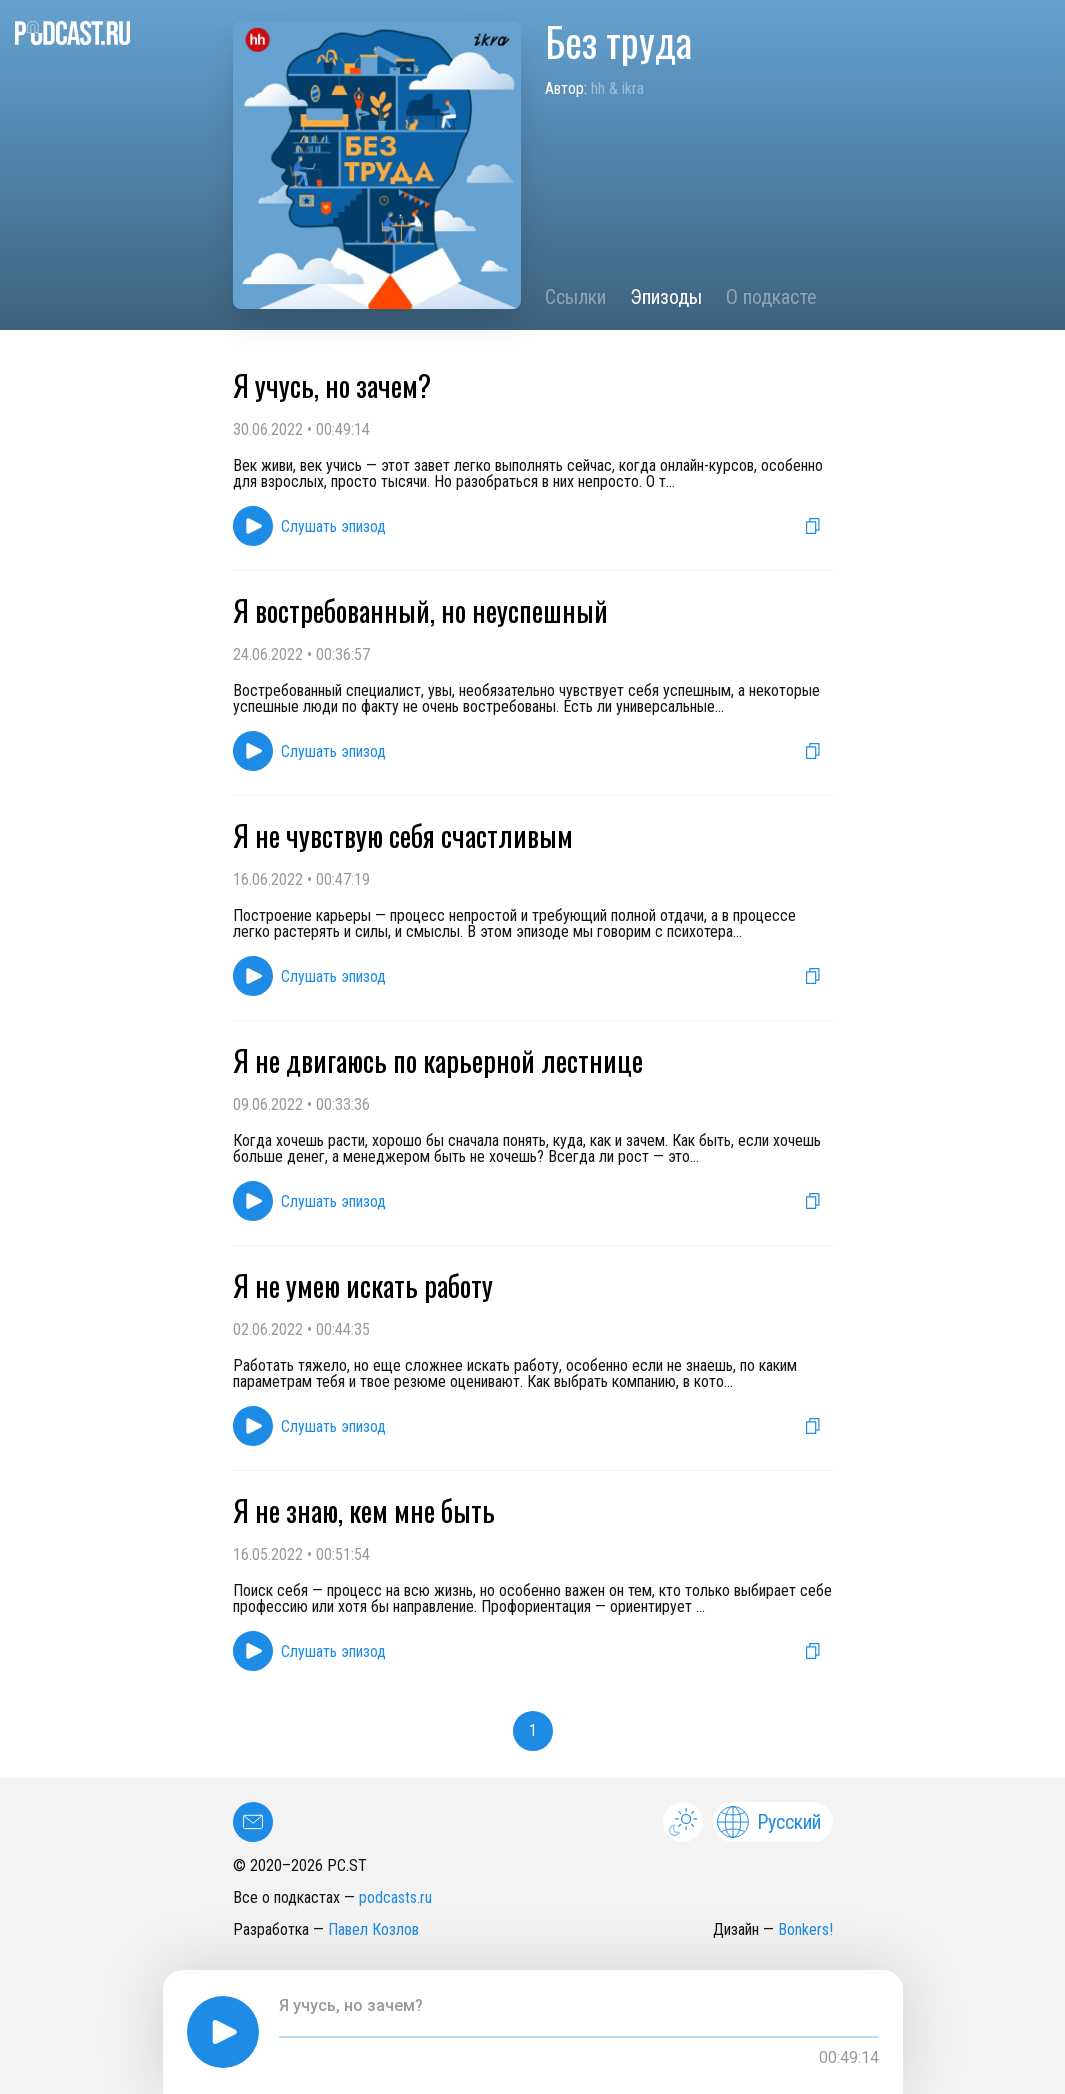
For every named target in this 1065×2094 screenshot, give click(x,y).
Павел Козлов (373, 1929)
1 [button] (533, 1730)
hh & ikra (617, 88)
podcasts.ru (395, 1897)
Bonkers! (805, 1929)
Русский (769, 1822)
